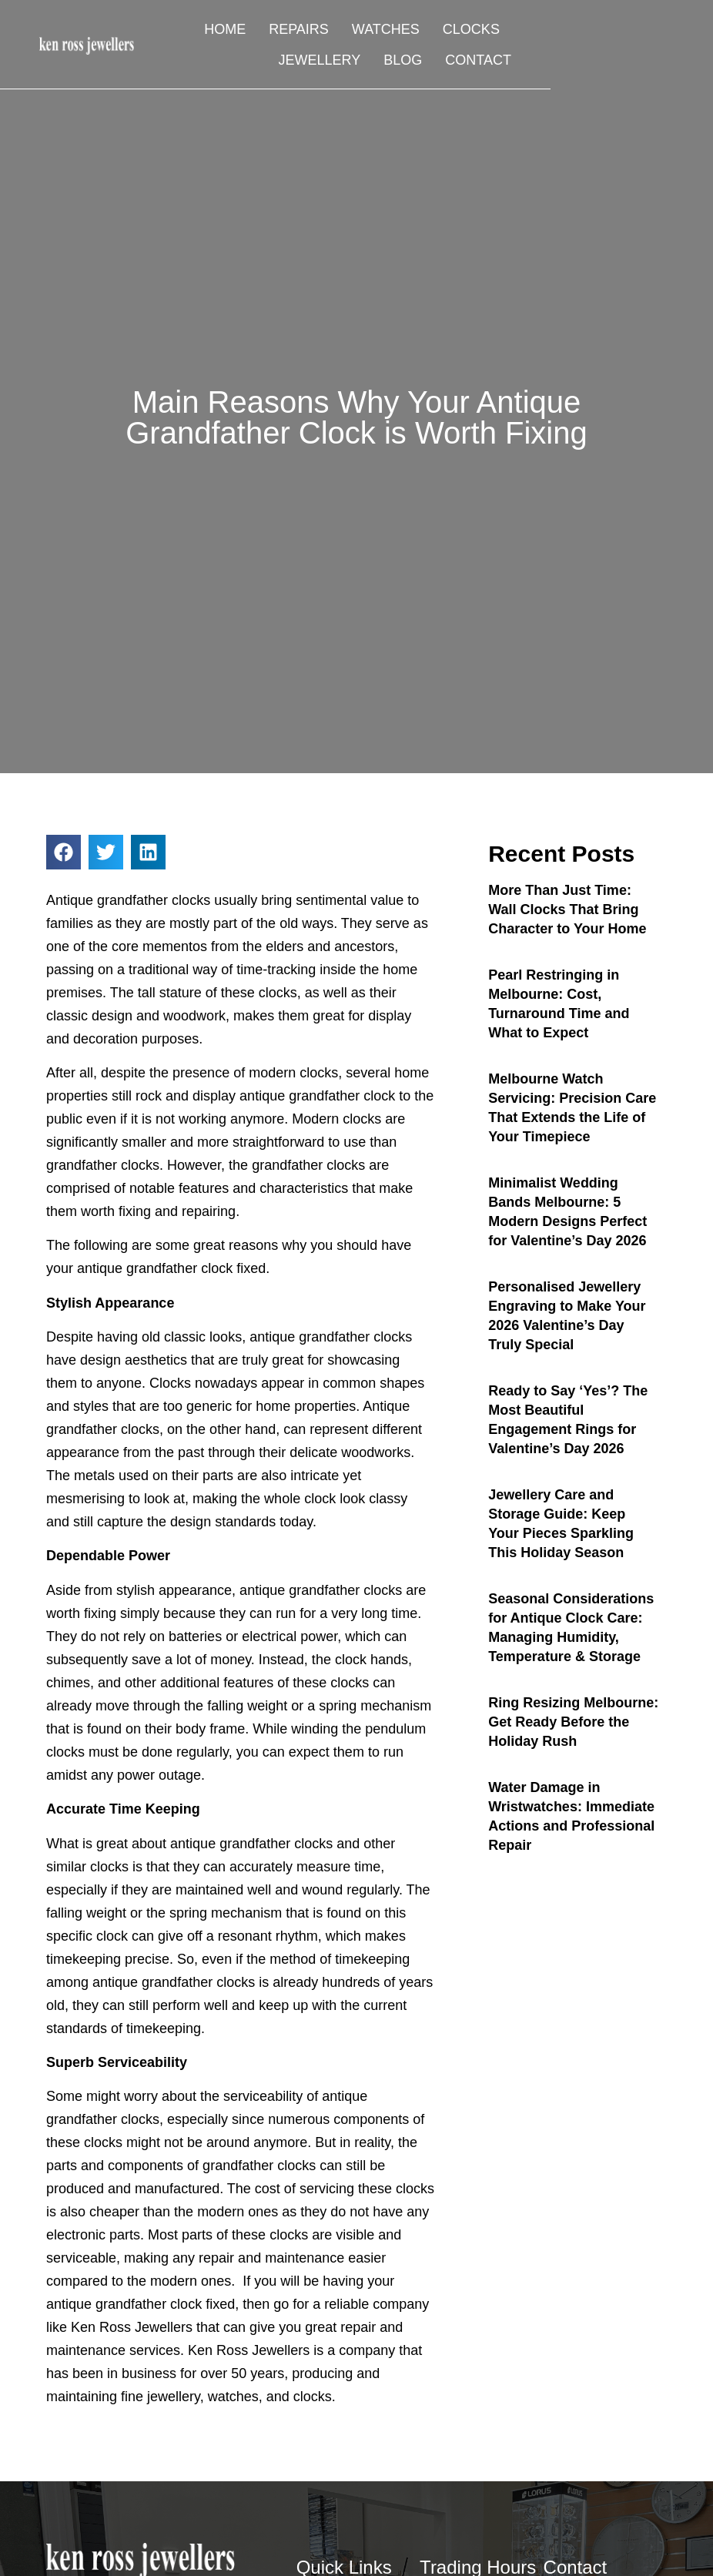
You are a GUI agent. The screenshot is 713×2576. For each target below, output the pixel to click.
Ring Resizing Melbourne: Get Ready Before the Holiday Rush (573, 1722)
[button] (63, 852)
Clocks (457, 31)
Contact (570, 61)
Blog (494, 61)
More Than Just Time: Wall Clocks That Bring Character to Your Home (567, 909)
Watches (372, 31)
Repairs (286, 31)
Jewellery (550, 31)
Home (212, 31)
